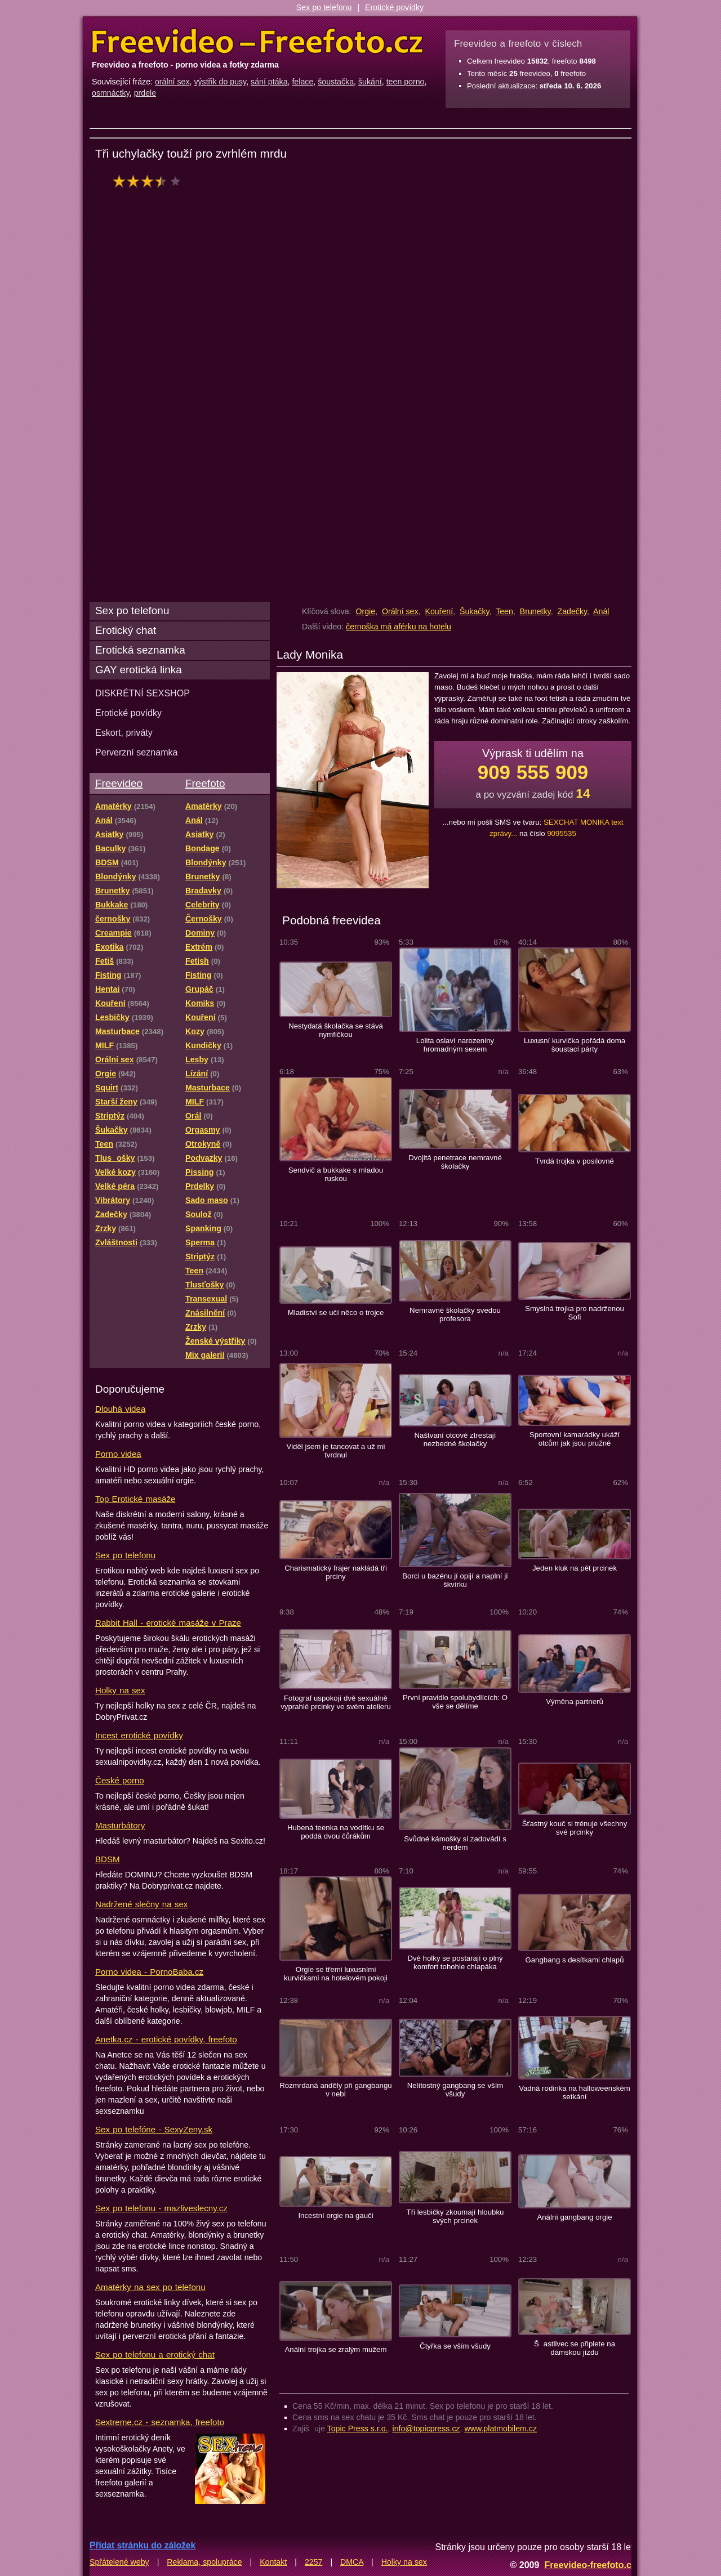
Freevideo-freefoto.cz (590, 2565)
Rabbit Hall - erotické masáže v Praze (168, 1622)
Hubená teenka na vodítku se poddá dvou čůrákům (335, 1831)
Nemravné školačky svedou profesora (455, 1314)
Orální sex (400, 611)
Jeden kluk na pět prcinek (574, 1568)
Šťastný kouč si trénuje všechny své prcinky (574, 1827)
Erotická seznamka (140, 650)
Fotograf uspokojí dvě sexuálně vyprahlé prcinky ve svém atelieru (336, 1702)
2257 (314, 2561)
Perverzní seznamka (136, 752)
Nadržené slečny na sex (141, 1904)
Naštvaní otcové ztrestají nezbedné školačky (455, 1439)
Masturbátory (120, 1825)
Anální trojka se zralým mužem (336, 2349)
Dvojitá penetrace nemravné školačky (455, 1161)
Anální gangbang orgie (574, 2217)
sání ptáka (269, 81)
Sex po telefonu (324, 7)
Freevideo (119, 783)
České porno (119, 1780)
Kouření (439, 611)
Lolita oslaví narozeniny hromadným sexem (455, 1044)
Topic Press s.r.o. (357, 2428)
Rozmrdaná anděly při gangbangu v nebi (335, 2089)
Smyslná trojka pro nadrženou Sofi (574, 1312)
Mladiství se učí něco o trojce (336, 1312)
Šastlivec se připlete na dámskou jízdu (574, 2348)
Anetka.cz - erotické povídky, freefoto (166, 2039)
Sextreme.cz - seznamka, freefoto (159, 2422)
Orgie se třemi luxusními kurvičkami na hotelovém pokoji (336, 1973)
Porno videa (118, 1454)
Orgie (365, 611)
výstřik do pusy (220, 81)
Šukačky (474, 611)
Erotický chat (125, 630)
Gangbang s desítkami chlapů (574, 1960)
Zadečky (572, 611)
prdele (145, 92)
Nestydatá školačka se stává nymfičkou (335, 1030)
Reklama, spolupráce (204, 2561)
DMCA (351, 2561)
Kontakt (273, 2561)
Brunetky (535, 611)
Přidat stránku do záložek (142, 2545)
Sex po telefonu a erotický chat (155, 2354)
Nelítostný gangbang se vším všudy (455, 2089)
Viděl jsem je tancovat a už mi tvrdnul (336, 1450)
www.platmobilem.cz (500, 2428)
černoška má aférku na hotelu (398, 626)
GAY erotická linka (138, 670)
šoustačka (336, 81)
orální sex (172, 81)
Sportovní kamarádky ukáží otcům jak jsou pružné (574, 1438)
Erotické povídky (394, 7)
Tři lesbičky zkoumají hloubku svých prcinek (455, 2216)
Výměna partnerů (574, 1701)
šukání (370, 81)
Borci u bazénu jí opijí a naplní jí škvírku (455, 1580)
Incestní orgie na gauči (335, 2215)
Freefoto (205, 783)
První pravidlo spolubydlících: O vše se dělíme (455, 1701)
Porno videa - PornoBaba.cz (149, 1971)
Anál (601, 611)
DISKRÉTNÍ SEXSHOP (142, 693)
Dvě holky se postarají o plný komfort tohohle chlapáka (454, 1962)
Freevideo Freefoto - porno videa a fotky (257, 41)
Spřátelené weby (119, 2561)
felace (302, 81)
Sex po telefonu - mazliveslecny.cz (161, 2208)
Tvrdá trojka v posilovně (574, 1161)
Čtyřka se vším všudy (455, 2346)
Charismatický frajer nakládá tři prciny (335, 1572)
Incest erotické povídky (139, 1735)
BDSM (107, 1859)
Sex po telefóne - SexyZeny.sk (153, 2129)
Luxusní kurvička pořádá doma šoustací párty (574, 1044)
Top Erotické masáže (135, 1499)
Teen (504, 611)
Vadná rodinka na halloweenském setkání (574, 2092)
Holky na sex (120, 1690)
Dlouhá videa (120, 1409)
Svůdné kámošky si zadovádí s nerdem (455, 1843)
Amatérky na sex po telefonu (150, 2287)
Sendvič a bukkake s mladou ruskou (335, 1174)
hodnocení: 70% (150, 181)
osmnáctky (111, 92)
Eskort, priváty (124, 732)
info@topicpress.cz (426, 2428)
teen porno (405, 81)
